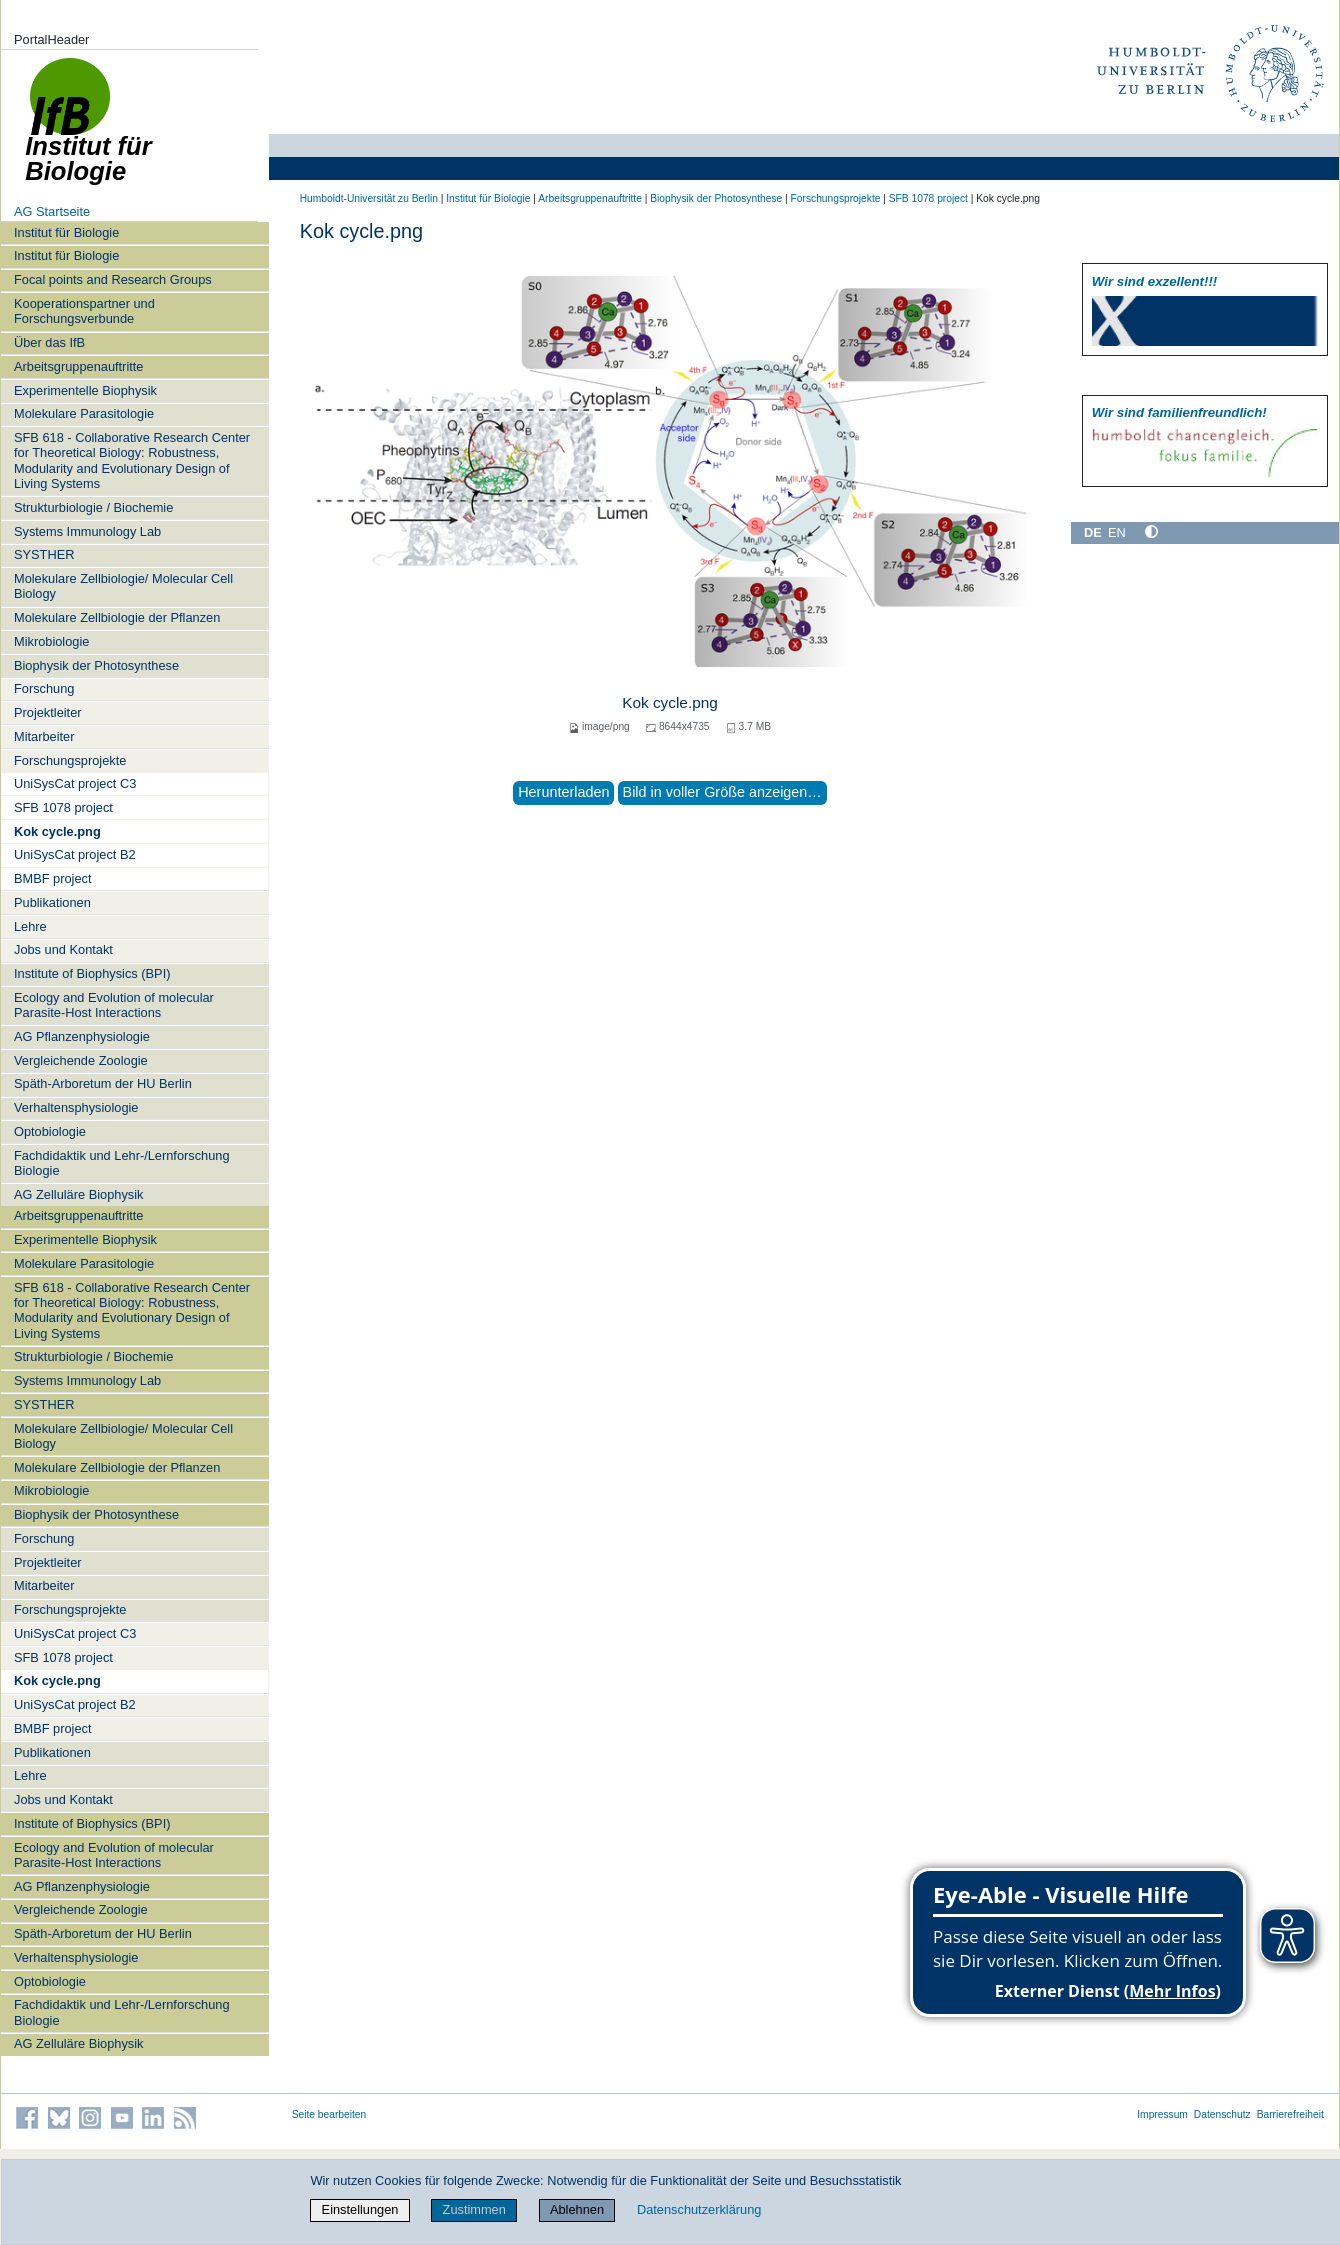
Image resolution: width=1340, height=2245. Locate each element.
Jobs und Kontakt (63, 949)
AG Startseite (52, 211)
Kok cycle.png (57, 831)
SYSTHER (44, 554)
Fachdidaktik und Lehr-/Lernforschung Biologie (122, 1163)
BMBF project (53, 878)
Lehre (30, 926)
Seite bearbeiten (329, 2114)
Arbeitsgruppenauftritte (78, 366)
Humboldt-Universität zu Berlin (369, 198)
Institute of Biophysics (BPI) (92, 973)
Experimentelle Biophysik (85, 390)
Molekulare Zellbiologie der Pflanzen (117, 617)
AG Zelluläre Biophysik (78, 1194)
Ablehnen (577, 2209)
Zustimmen (474, 2209)
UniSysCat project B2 (75, 854)
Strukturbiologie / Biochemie (93, 507)
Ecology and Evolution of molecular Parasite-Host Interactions (114, 1005)
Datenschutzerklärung (699, 2209)
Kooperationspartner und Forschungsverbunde (84, 311)
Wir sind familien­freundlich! (1179, 412)
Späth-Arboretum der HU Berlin (103, 1083)
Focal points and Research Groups (113, 279)
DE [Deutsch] (1093, 532)
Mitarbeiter (44, 736)
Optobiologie (50, 1131)
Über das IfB (49, 342)
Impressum (1162, 2114)
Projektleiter (48, 712)
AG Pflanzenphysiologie (82, 1036)
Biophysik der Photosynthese (96, 665)
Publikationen (52, 902)
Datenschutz (1222, 2114)
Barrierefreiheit (1290, 2114)
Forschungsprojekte (70, 760)
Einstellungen (360, 2209)
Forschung (44, 688)
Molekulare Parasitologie (84, 413)
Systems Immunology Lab (87, 531)
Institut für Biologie (66, 232)
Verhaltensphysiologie (76, 1107)
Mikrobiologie (51, 641)
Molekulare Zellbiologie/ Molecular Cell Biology (123, 586)
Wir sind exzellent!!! (1154, 281)
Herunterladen (563, 792)
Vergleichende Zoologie (81, 1060)
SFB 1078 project (63, 807)
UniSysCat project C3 (75, 783)
